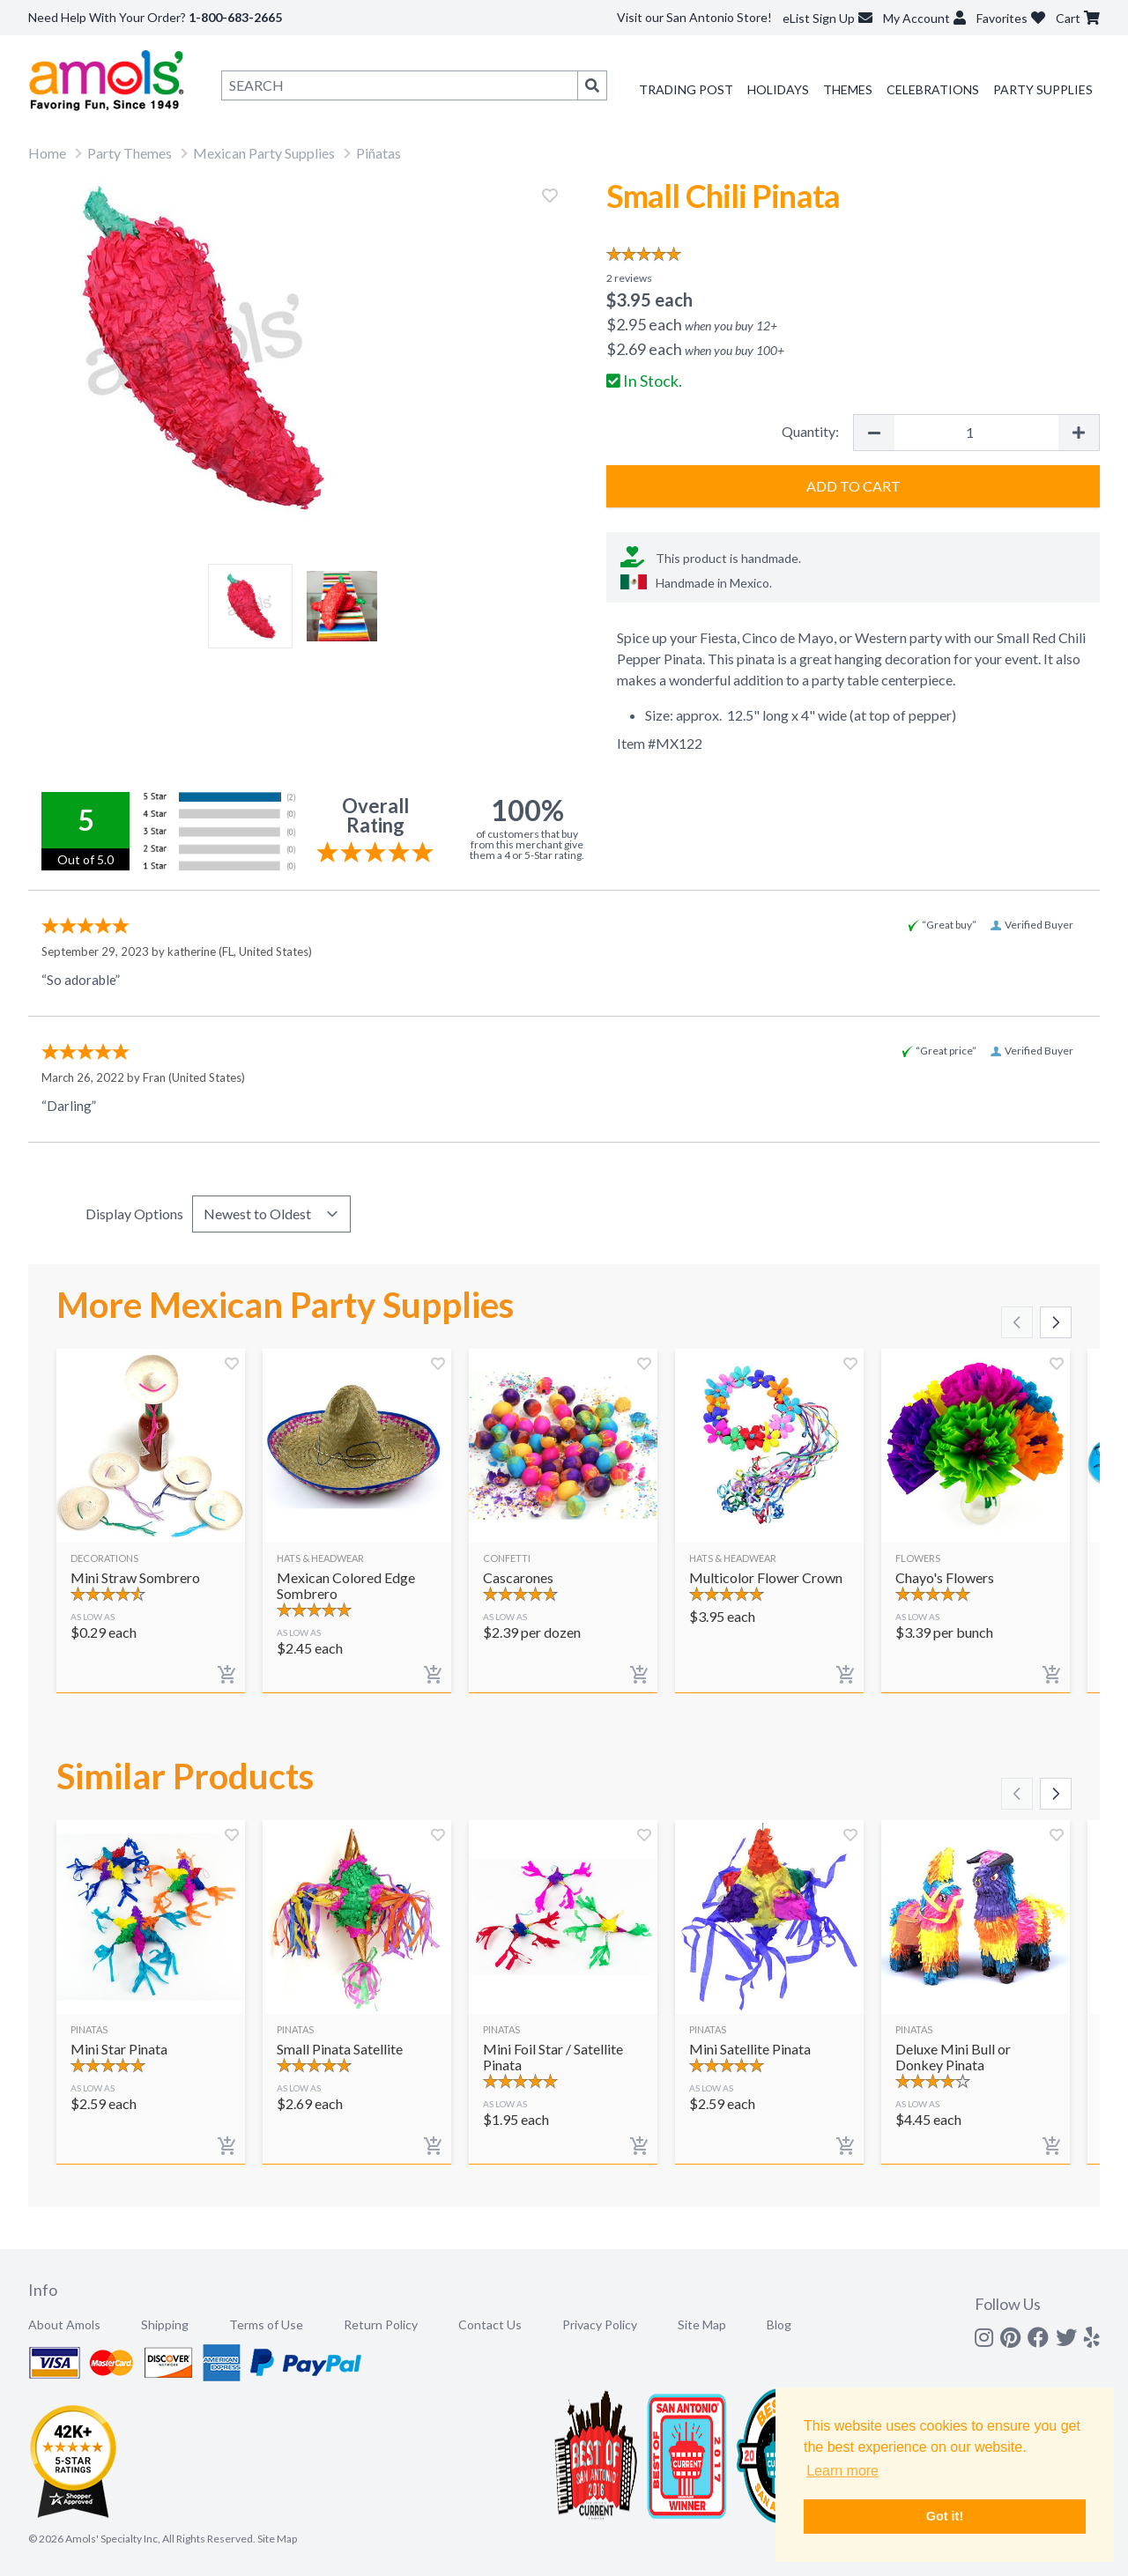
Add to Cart (853, 485)
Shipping (165, 2324)
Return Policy (381, 2324)
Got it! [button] (944, 2516)
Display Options (134, 1213)
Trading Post (686, 89)
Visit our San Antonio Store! (694, 17)
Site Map (702, 2324)
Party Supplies (1043, 89)
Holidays (778, 89)
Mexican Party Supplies (264, 152)
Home (47, 152)
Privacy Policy (599, 2324)
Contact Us (490, 2324)
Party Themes (129, 152)
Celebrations (933, 89)
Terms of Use (266, 2324)
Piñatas (378, 152)
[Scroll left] (1017, 1322)
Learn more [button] (842, 2470)
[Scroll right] (1056, 1322)
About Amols (64, 2324)
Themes (847, 89)
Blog (779, 2324)
